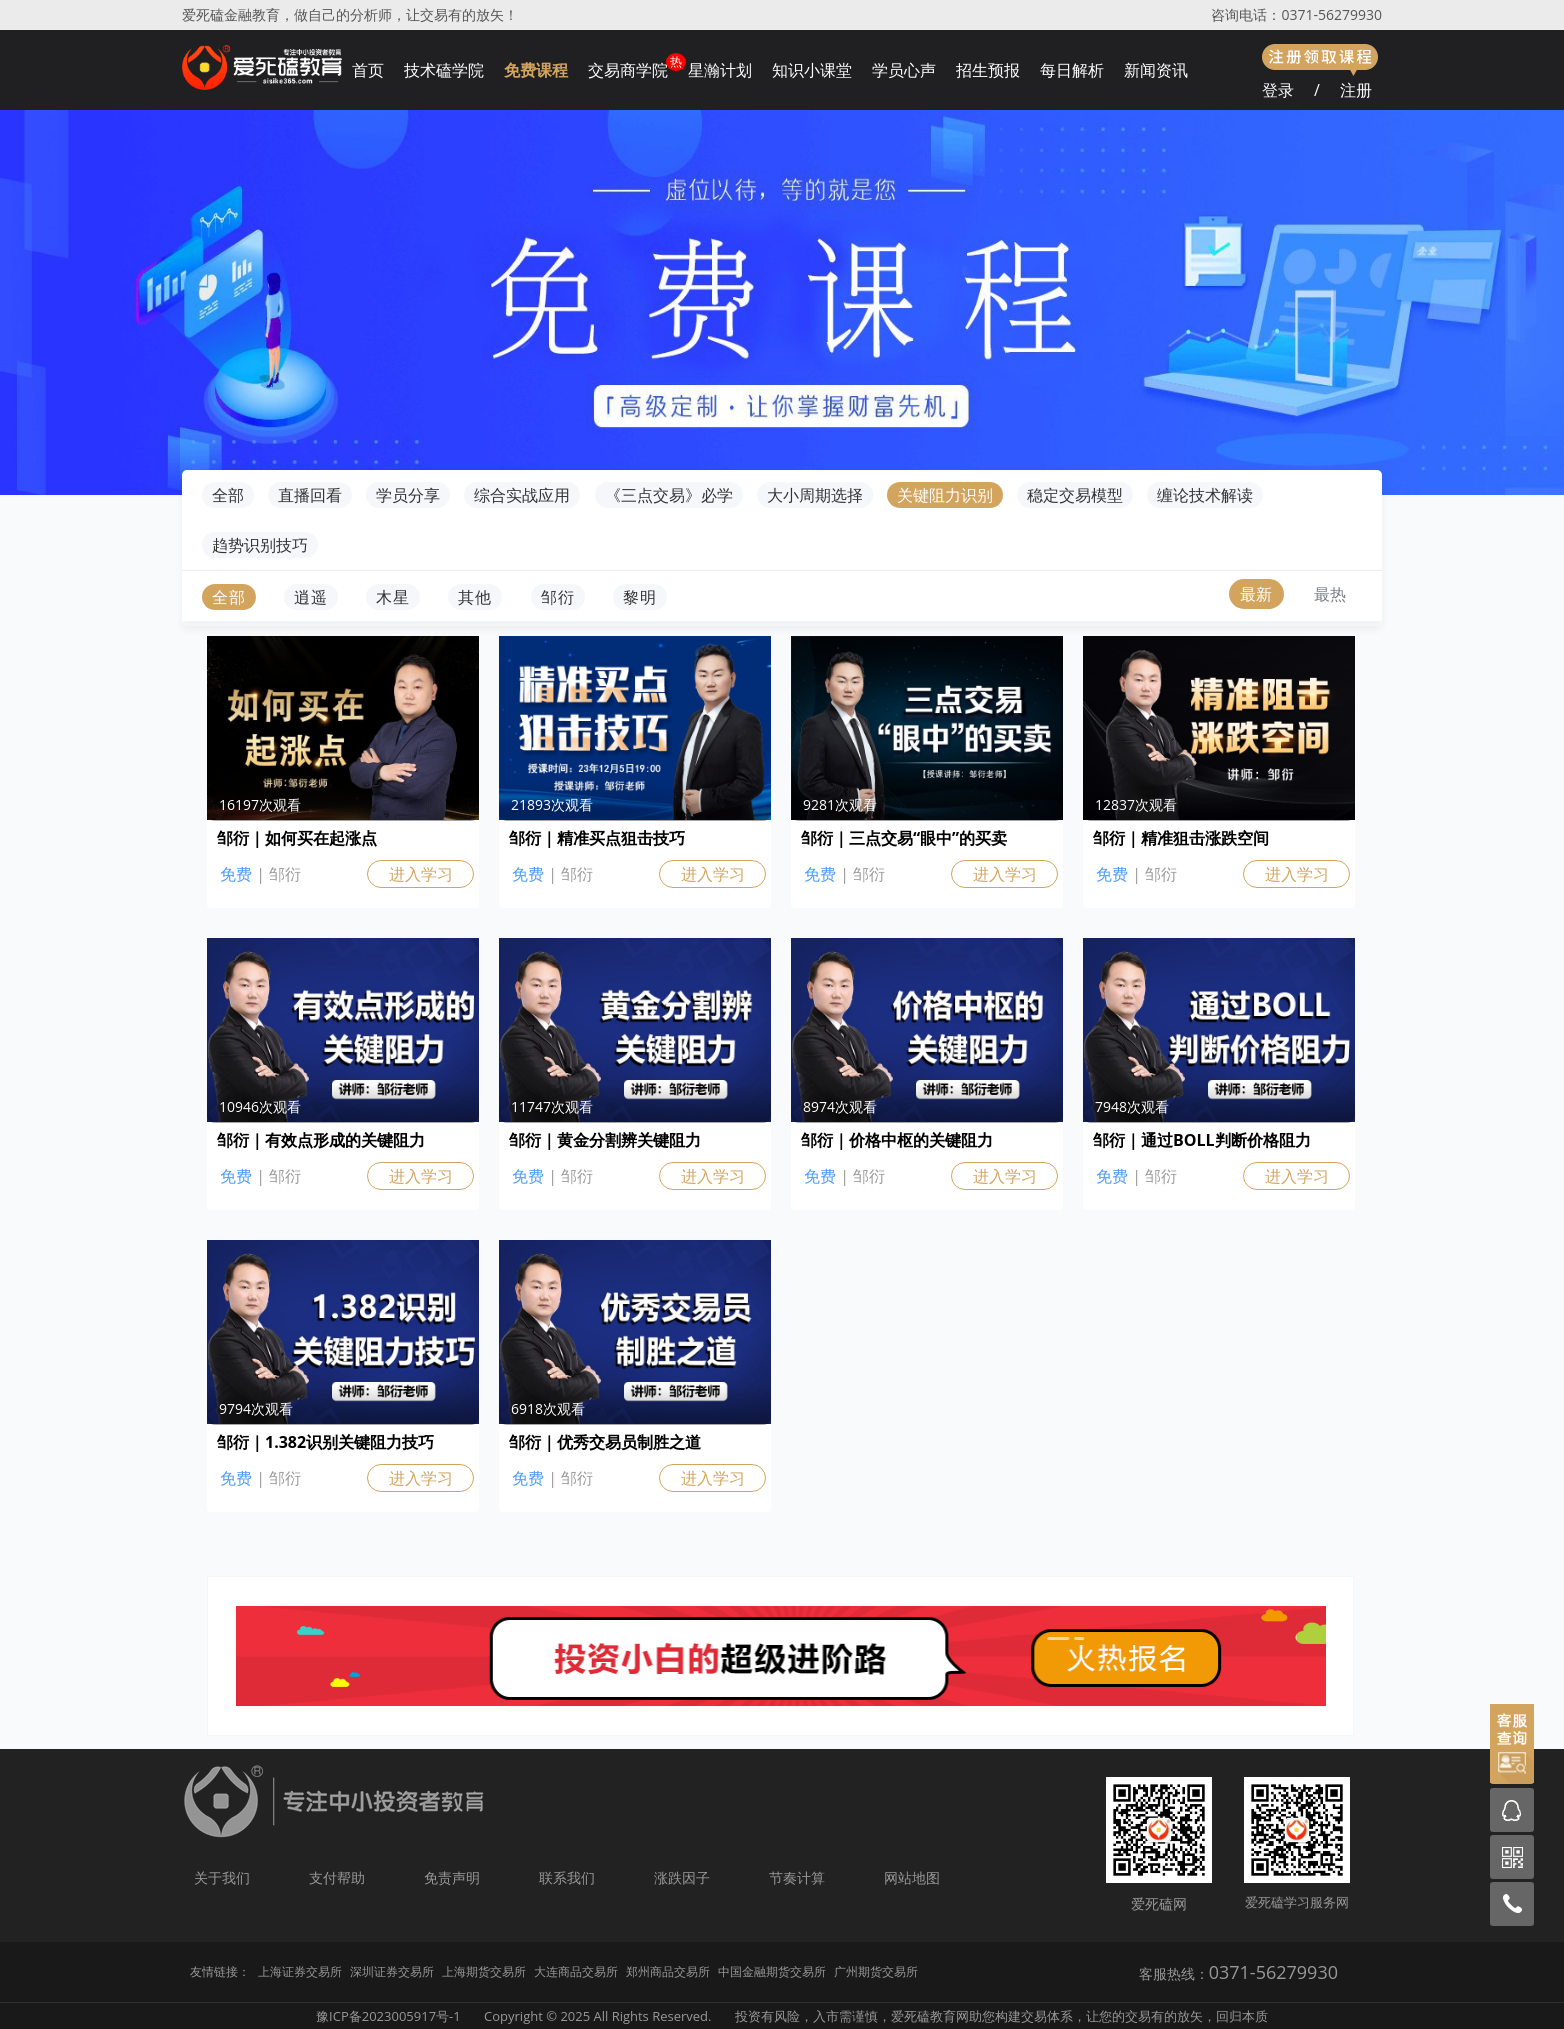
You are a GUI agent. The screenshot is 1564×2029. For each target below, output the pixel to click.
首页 (368, 70)
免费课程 (536, 70)
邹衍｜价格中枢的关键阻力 (897, 1140)
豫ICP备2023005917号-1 (388, 2016)
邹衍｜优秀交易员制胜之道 (605, 1442)
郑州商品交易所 (668, 1971)
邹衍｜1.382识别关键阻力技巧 (325, 1442)
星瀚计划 (720, 70)
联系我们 (567, 1877)
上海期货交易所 (484, 1971)
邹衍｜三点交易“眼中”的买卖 (904, 838)
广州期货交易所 (876, 1971)
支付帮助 (337, 1877)
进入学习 (421, 874)
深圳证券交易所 (392, 1971)
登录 (1278, 90)
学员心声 (904, 70)
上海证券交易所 (300, 1971)
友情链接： (220, 1971)
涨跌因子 (682, 1877)
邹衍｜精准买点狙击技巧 (597, 838)
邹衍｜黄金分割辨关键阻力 (605, 1140)
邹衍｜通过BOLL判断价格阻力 (1202, 1140)
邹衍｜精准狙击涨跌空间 (1181, 838)
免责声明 (452, 1877)
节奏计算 (797, 1877)
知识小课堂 (812, 70)
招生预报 (988, 70)
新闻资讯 (1156, 70)
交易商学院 (628, 70)
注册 (1356, 90)
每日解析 (1072, 70)
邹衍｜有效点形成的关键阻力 (321, 1140)
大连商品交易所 (576, 1971)
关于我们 (222, 1877)
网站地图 (912, 1877)
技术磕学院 (444, 70)
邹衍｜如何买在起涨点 (297, 838)
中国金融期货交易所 (772, 1971)
